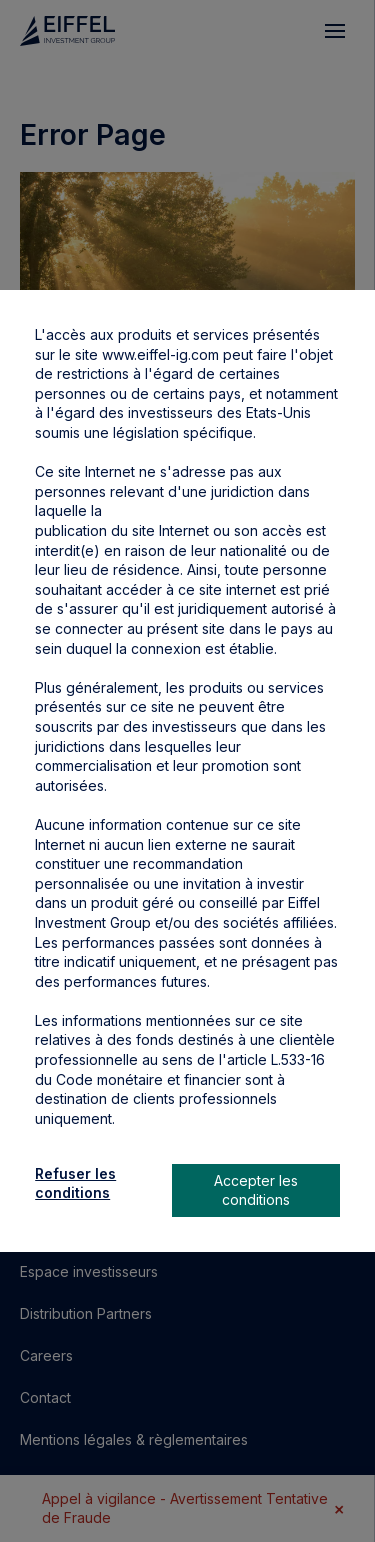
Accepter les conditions (256, 1190)
